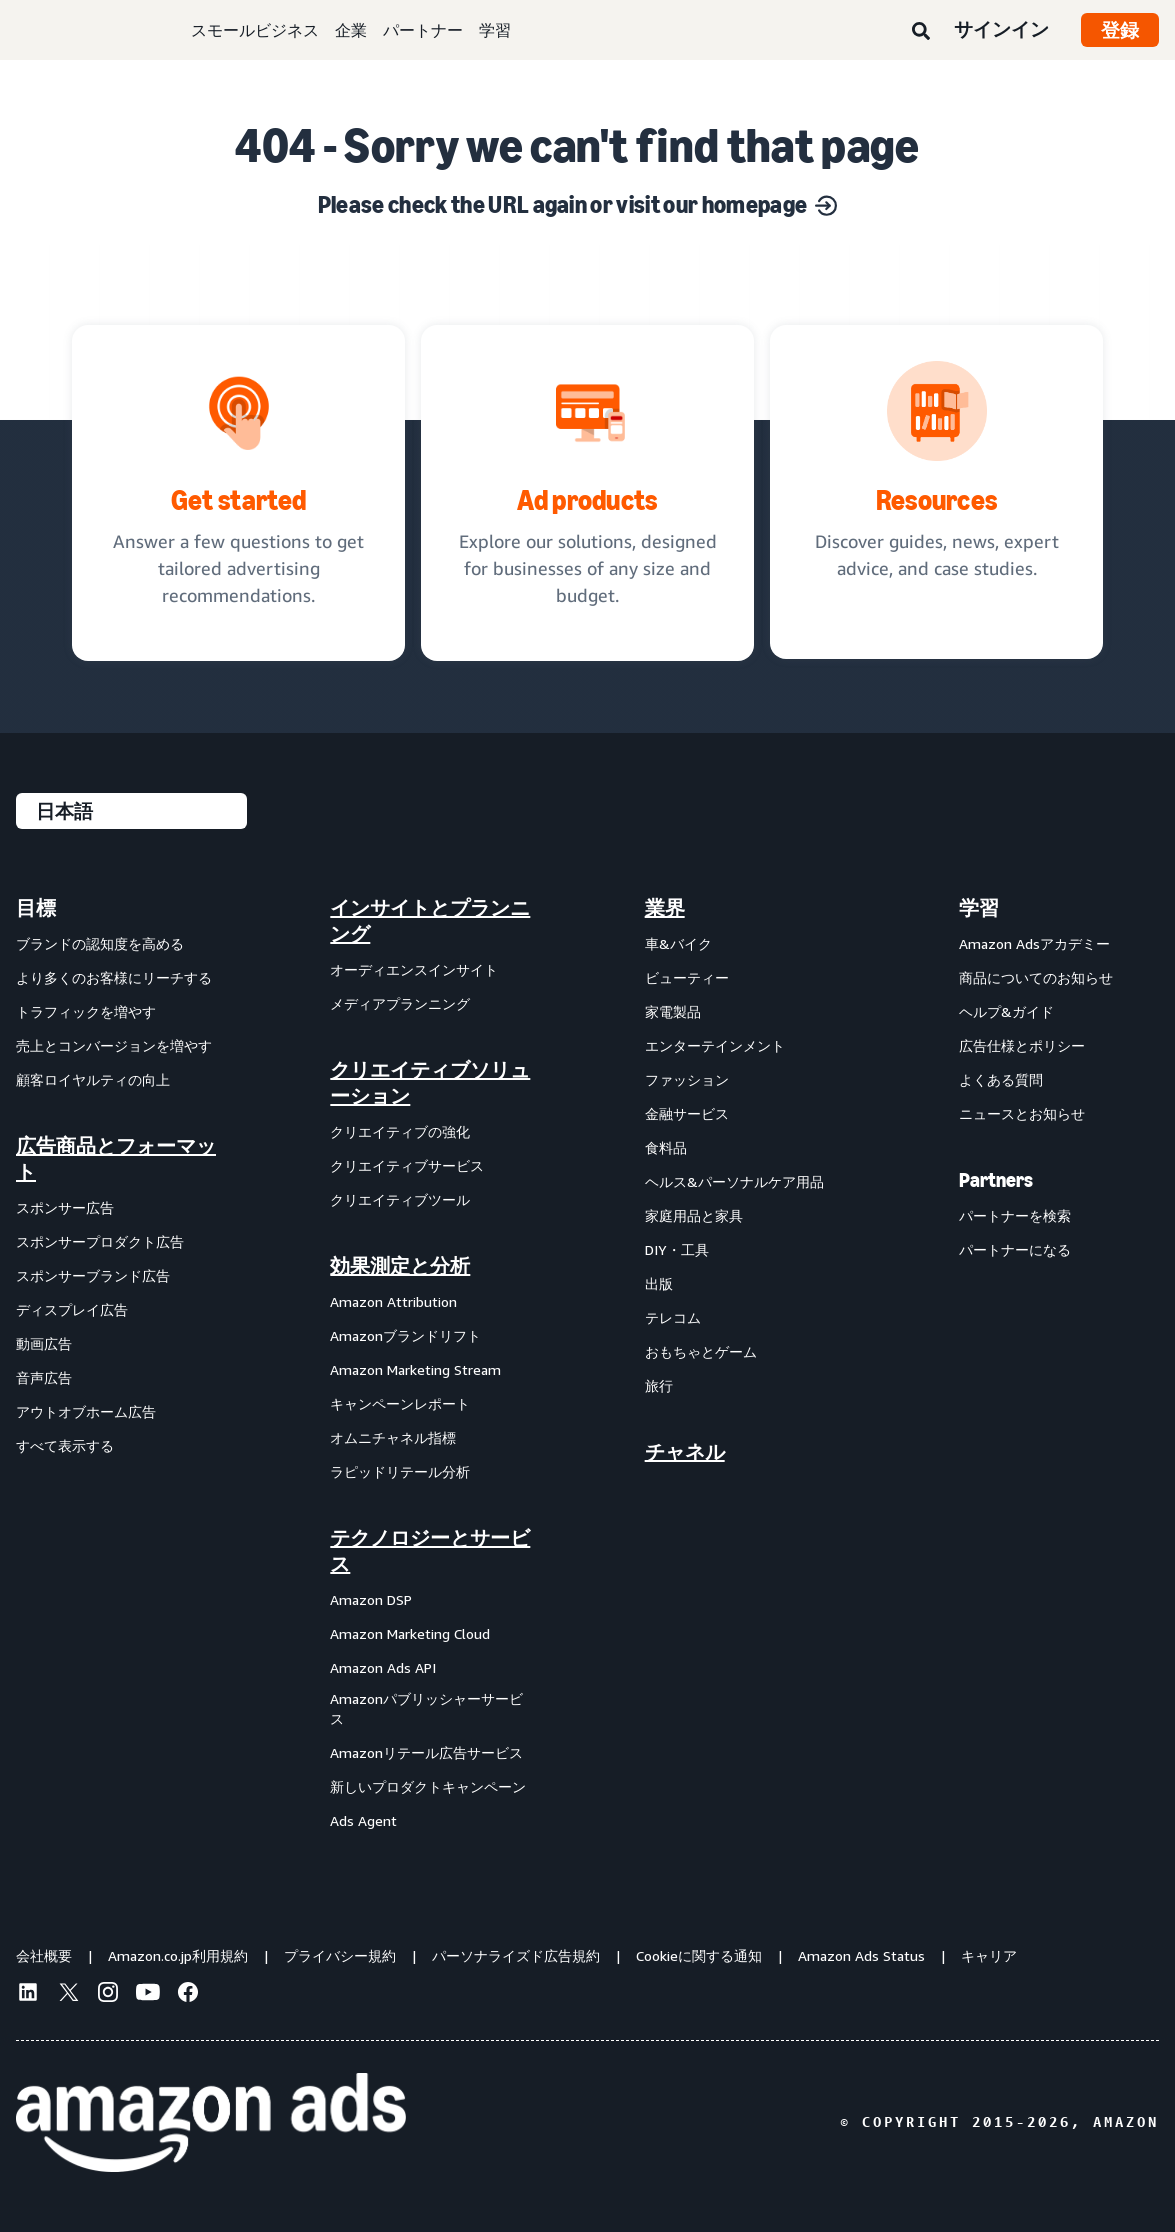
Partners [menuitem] (996, 1180)
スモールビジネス (255, 30)
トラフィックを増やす (86, 1011)
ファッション (687, 1079)
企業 (351, 30)
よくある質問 (1001, 1079)
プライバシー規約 (340, 1955)
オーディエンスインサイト (414, 969)
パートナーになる (1015, 1249)
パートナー (423, 30)
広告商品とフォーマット (116, 1159)
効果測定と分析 (400, 1266)
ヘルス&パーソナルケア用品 (734, 1181)
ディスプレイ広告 (72, 1309)
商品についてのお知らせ (1036, 977)
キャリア (989, 1955)
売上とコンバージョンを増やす (114, 1045)
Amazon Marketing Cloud (410, 1633)
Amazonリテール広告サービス (426, 1752)
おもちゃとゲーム (701, 1351)
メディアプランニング (400, 1003)
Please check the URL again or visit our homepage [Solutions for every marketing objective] (577, 204)
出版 (659, 1283)
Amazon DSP (371, 1599)
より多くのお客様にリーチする (114, 977)
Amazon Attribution (393, 1301)
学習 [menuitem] (979, 908)
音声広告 (44, 1377)
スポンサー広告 (65, 1207)
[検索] (921, 32)
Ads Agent (363, 1820)
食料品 (666, 1147)
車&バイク (678, 943)
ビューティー (687, 977)
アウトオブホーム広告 (86, 1411)
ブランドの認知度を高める (100, 943)
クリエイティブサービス (407, 1165)
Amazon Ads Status (861, 1955)
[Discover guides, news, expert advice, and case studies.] (936, 492)
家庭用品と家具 (694, 1215)
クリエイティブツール (400, 1199)
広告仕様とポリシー (1022, 1045)
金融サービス (687, 1113)
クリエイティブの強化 (400, 1131)
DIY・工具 (677, 1249)
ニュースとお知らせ (1022, 1113)
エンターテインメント (715, 1045)
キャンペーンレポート (400, 1403)
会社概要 (44, 1955)
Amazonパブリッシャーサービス (426, 1708)
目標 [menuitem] (36, 908)
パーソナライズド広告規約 (516, 1955)
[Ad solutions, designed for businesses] (587, 493)
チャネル (685, 1452)
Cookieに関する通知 (699, 1955)
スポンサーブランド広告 (93, 1275)
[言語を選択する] (131, 811)
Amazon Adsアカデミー (1034, 943)
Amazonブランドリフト (405, 1335)
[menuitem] (116, 1363)
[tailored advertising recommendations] (238, 493)
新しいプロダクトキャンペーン (428, 1786)
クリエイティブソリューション (430, 1083)
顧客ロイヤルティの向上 (93, 1079)
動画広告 (44, 1343)
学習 (495, 30)
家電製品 (673, 1011)
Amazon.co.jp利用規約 (178, 1955)
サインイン (1001, 29)
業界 (665, 908)
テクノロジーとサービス (430, 1551)
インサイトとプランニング (430, 921)
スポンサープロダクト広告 (100, 1241)
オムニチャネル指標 (393, 1437)
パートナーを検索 (1015, 1215)
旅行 (659, 1385)
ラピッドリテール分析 (400, 1471)
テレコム (673, 1317)
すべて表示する (65, 1445)
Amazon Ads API (383, 1667)
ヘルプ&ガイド (1006, 1011)
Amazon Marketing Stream (415, 1369)
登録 (1120, 30)
